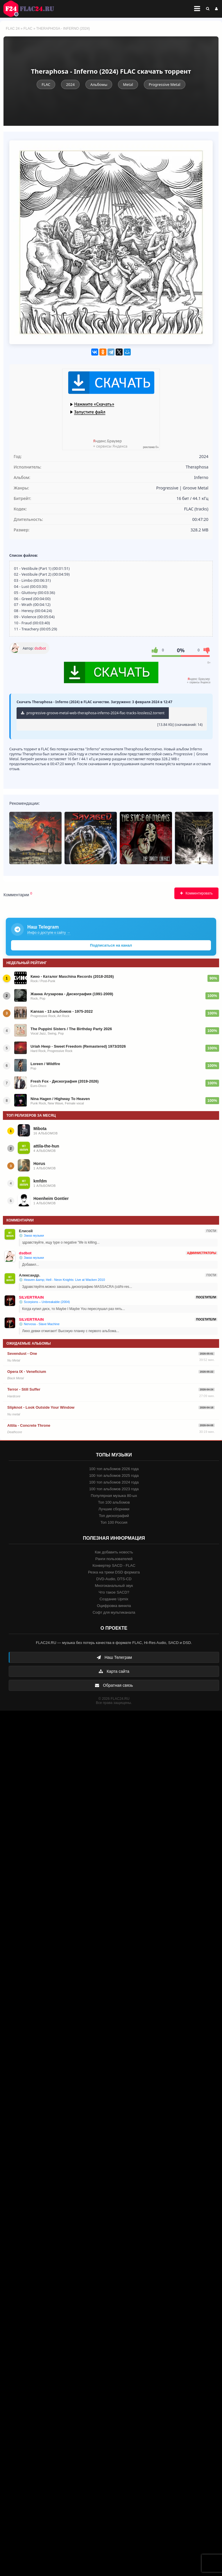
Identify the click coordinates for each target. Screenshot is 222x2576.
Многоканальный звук (114, 1585)
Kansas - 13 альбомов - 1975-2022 (62, 1011)
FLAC (28, 28)
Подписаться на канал (111, 945)
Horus (39, 1163)
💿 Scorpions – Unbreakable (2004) (44, 1302)
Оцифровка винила (114, 1605)
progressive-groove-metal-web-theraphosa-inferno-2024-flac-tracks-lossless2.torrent (92, 712)
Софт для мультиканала (114, 1612)
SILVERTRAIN (31, 1297)
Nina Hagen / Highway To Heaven (60, 1099)
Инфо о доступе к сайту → (48, 933)
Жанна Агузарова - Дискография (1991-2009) (72, 994)
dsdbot (40, 648)
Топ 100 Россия (114, 1522)
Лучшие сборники (114, 1509)
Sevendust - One (22, 1353)
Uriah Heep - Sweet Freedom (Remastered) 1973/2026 (78, 1046)
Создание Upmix (113, 1599)
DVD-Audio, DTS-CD (113, 1579)
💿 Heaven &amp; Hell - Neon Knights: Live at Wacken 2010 (62, 1279)
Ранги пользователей (114, 1559)
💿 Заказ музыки (31, 1235)
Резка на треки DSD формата (114, 1572)
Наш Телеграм (114, 1657)
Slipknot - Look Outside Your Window (40, 1407)
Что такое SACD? (114, 1592)
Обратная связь (114, 1685)
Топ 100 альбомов (114, 1502)
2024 (70, 84)
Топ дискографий (114, 1516)
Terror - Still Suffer (23, 1389)
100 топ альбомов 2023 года (114, 1489)
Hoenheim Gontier (51, 1198)
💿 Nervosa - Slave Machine (39, 1324)
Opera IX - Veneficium (26, 1371)
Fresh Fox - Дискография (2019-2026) (65, 1081)
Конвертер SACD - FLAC (113, 1565)
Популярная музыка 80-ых (114, 1495)
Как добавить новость (114, 1552)
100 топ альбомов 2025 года (114, 1475)
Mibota (39, 1128)
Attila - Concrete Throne (28, 1425)
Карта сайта (114, 1671)
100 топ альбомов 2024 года (114, 1482)
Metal (128, 84)
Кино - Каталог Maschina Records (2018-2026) (72, 976)
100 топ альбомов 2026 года (114, 1469)
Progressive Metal (164, 84)
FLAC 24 (32, 8)
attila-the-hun (46, 1146)
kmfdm (40, 1181)
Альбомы (98, 84)
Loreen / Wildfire (45, 1064)
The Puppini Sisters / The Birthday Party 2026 (71, 1029)
